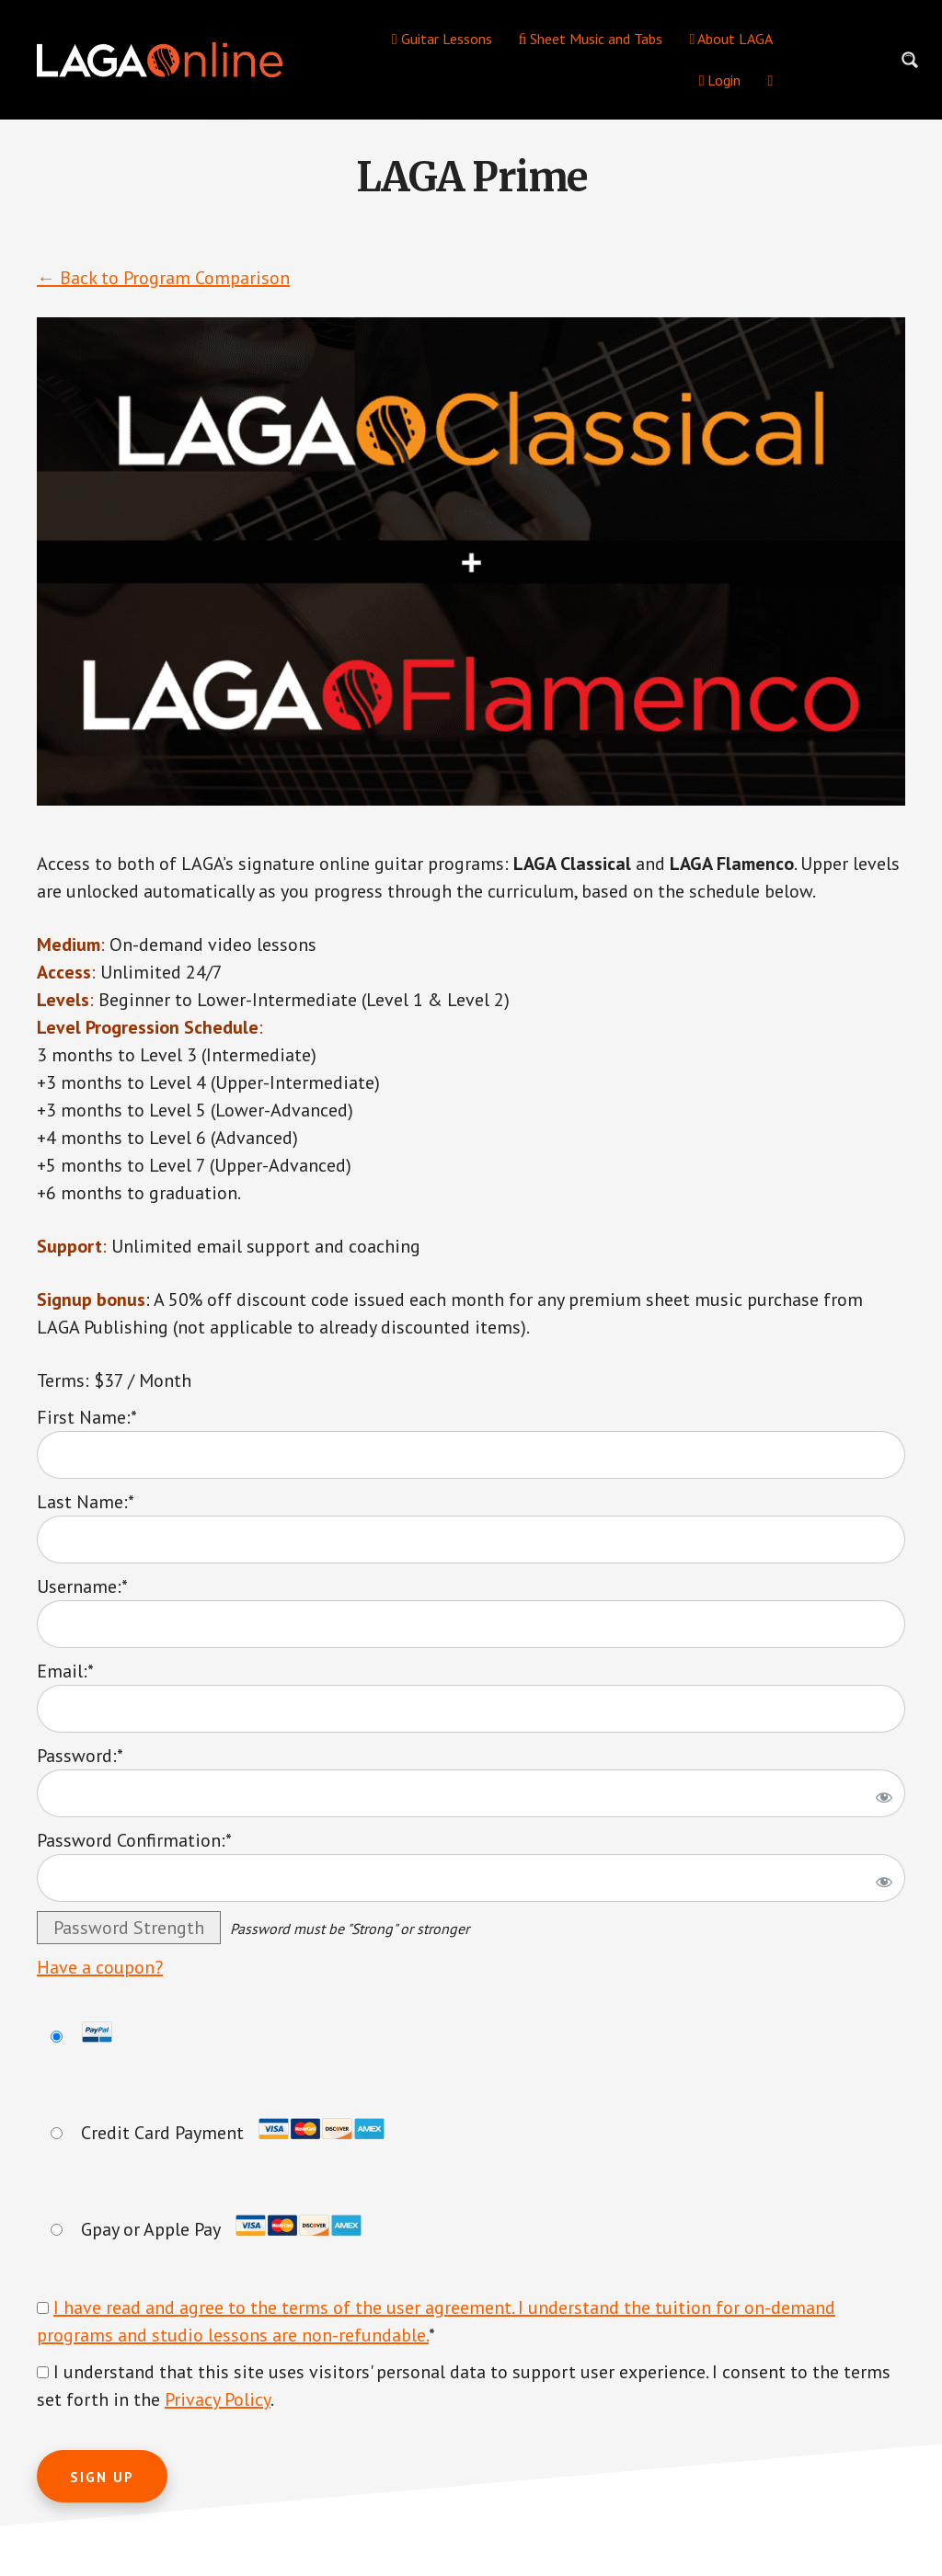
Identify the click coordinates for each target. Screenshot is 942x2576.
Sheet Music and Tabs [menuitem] (591, 38)
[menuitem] (770, 80)
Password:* (80, 1756)
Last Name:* (85, 1502)
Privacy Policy (217, 2399)
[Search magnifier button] (910, 60)
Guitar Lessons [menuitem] (442, 38)
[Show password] (881, 1793)
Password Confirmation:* (134, 1840)
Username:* (82, 1586)
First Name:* (87, 1417)
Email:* (65, 1671)
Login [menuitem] (720, 80)
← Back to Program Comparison (163, 278)
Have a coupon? (100, 1967)
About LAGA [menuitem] (731, 38)
